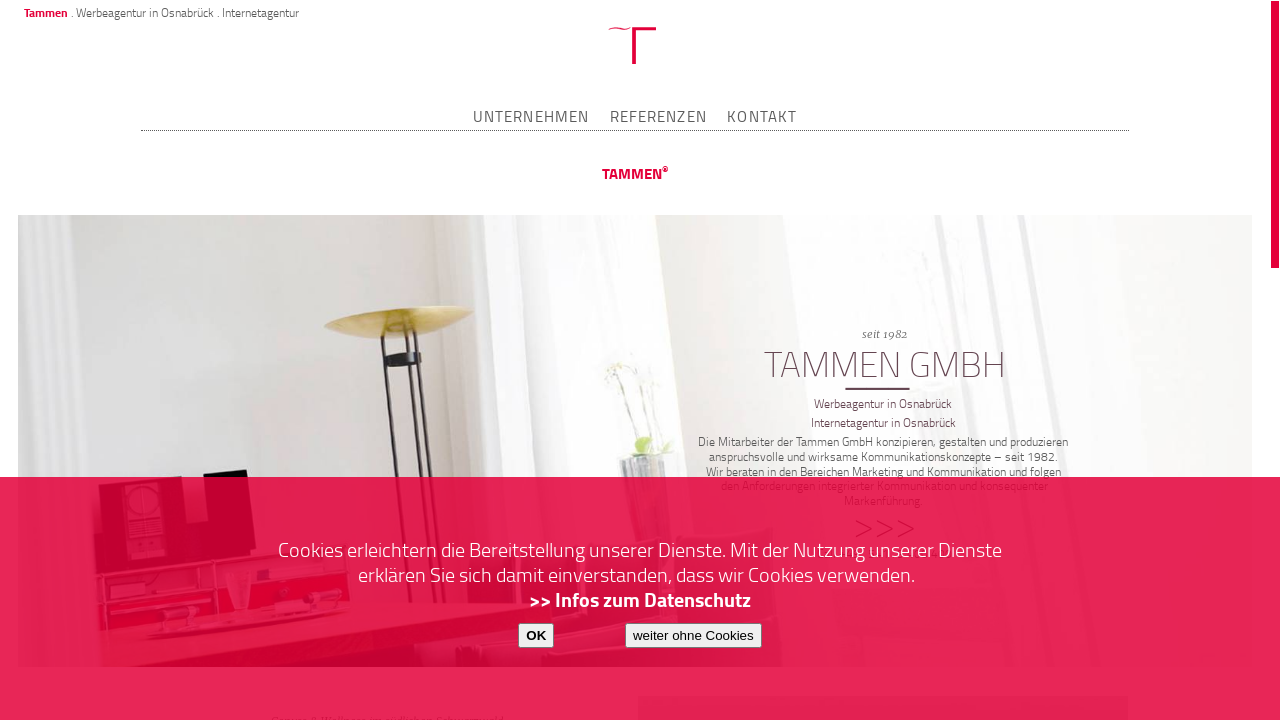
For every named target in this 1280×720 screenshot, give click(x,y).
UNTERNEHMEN (531, 116)
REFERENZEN (658, 116)
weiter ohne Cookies (693, 635)
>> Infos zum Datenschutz (640, 599)
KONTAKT (762, 116)
